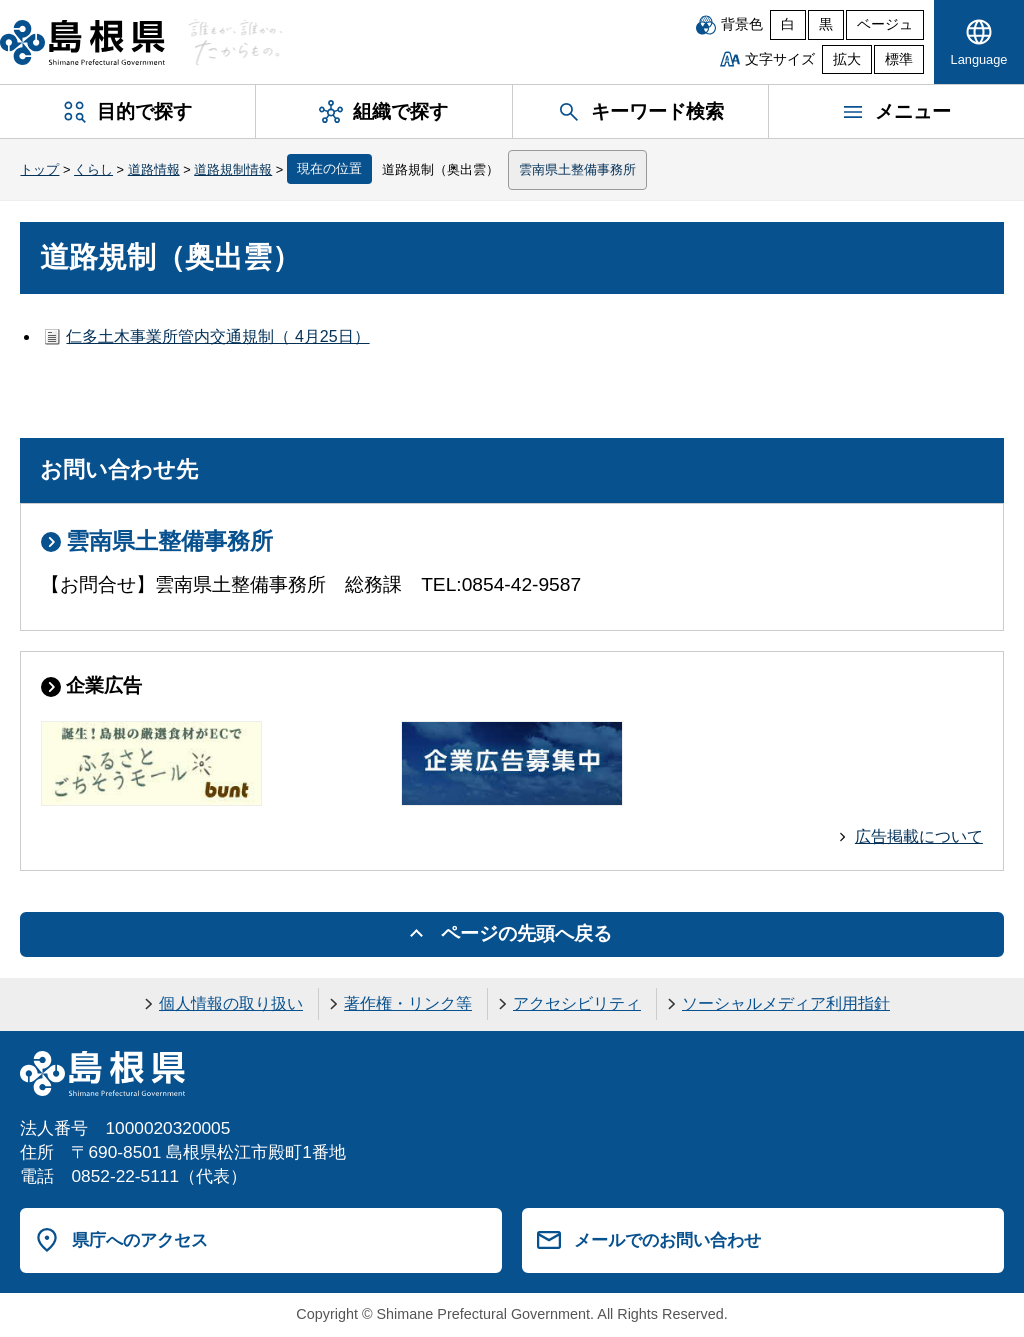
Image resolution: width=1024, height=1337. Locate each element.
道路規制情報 (233, 169)
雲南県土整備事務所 (577, 169)
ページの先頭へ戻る (526, 933)
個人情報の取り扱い (231, 1003)
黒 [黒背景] (826, 24)
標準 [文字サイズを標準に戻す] (899, 59)
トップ (39, 169)
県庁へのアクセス (140, 1240)
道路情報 (154, 169)
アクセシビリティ (577, 1003)
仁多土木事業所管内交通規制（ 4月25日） (217, 336)
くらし (93, 169)
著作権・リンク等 (408, 1003)
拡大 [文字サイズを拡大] (847, 59)
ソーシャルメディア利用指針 (786, 1003)
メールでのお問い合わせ (667, 1240)
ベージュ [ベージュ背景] (885, 24)
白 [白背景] (788, 24)
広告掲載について (919, 836)
